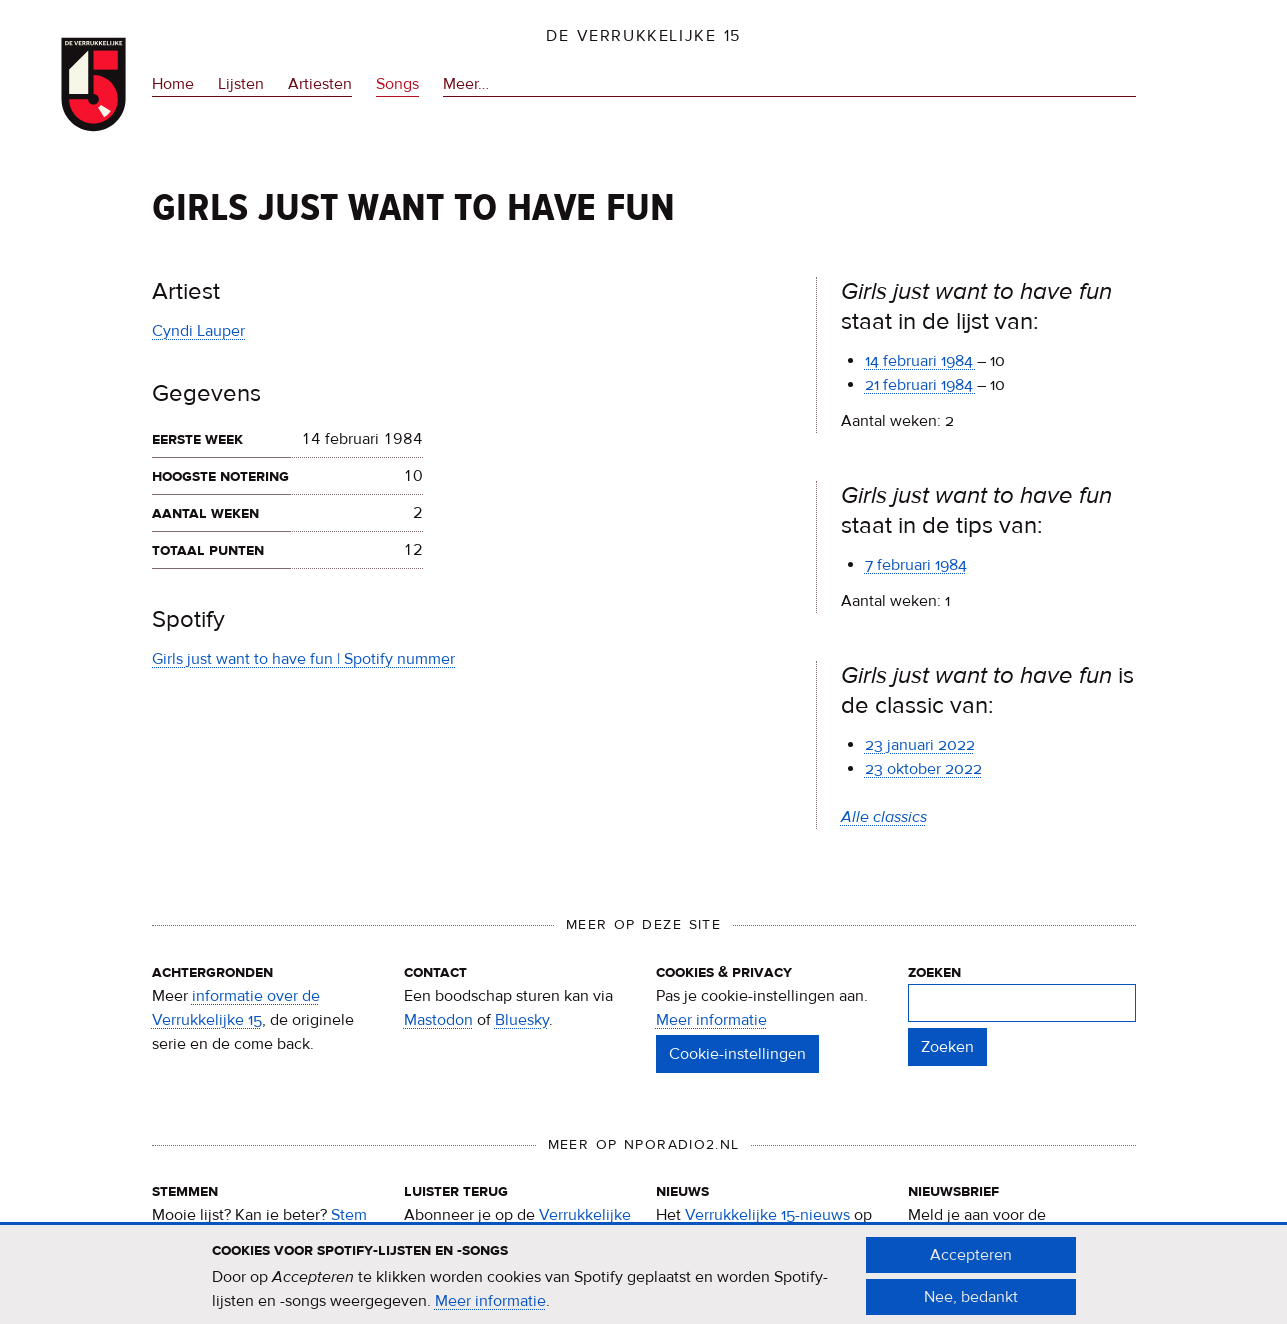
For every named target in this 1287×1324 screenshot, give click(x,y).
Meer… (466, 84)
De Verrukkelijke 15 (643, 36)
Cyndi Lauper (198, 331)
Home (173, 84)
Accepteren (971, 1262)
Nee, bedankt (971, 1304)
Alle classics (884, 817)
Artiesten (320, 84)
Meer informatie (711, 1020)
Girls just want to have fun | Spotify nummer (303, 659)
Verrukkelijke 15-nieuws (767, 1215)
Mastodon (438, 1020)
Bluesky (522, 1020)
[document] (644, 1283)
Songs (397, 84)
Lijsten (241, 84)
